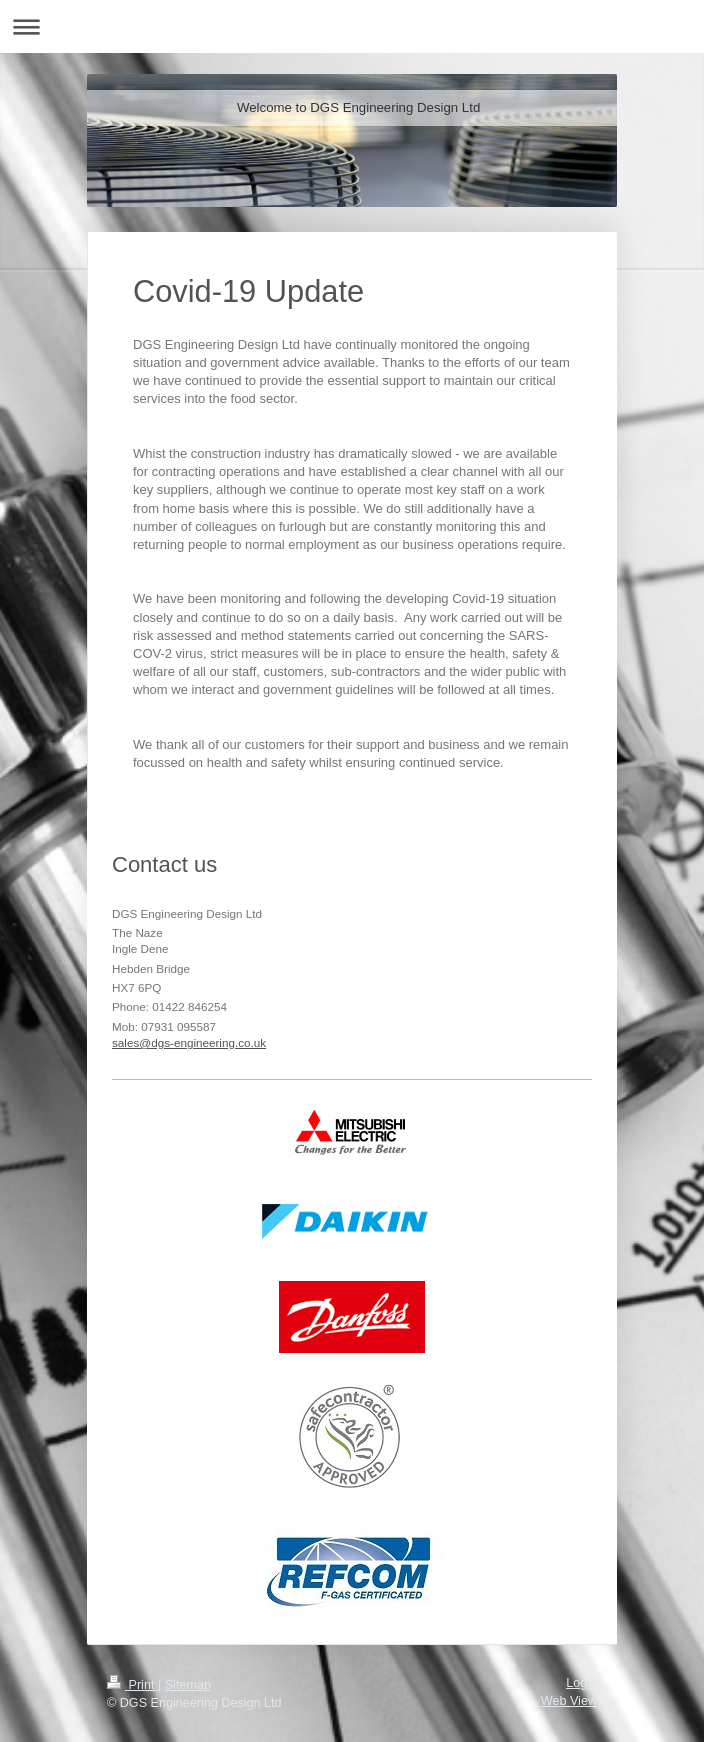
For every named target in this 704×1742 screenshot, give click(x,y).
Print (132, 1685)
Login (581, 1683)
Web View (569, 1701)
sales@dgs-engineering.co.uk (189, 1042)
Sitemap (188, 1685)
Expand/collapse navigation (352, 26)
